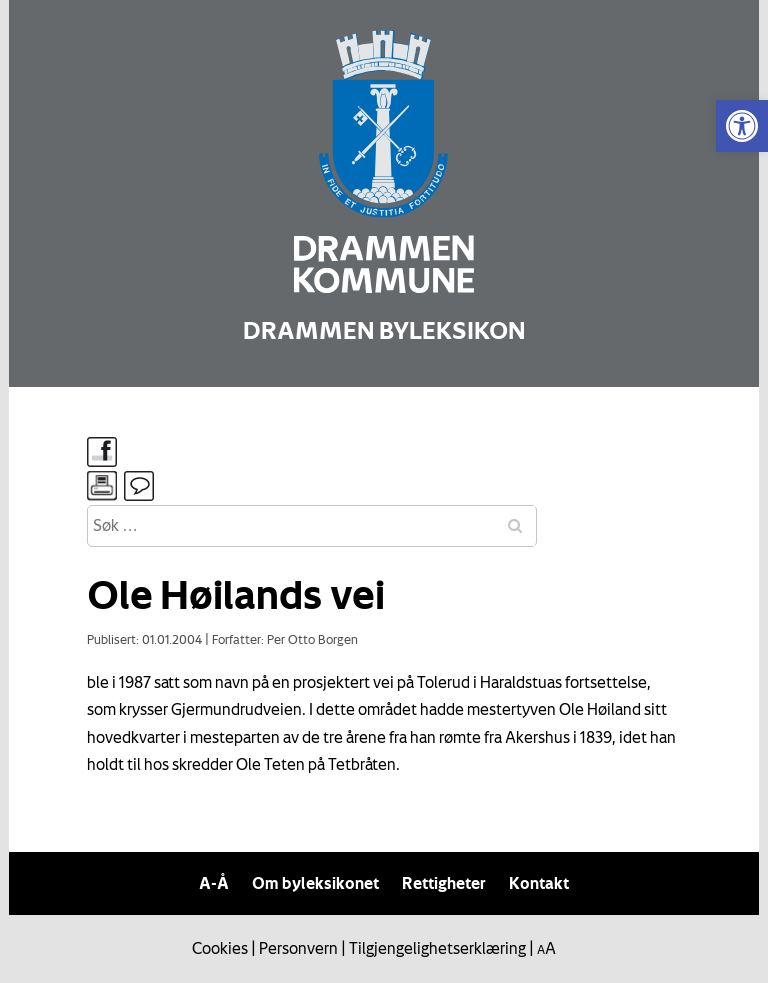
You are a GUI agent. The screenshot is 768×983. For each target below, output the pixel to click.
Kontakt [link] (539, 883)
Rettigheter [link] (444, 883)
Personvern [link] (298, 948)
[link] (742, 126)
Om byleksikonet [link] (315, 883)
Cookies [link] (220, 948)
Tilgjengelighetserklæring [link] (437, 948)
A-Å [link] (214, 883)
